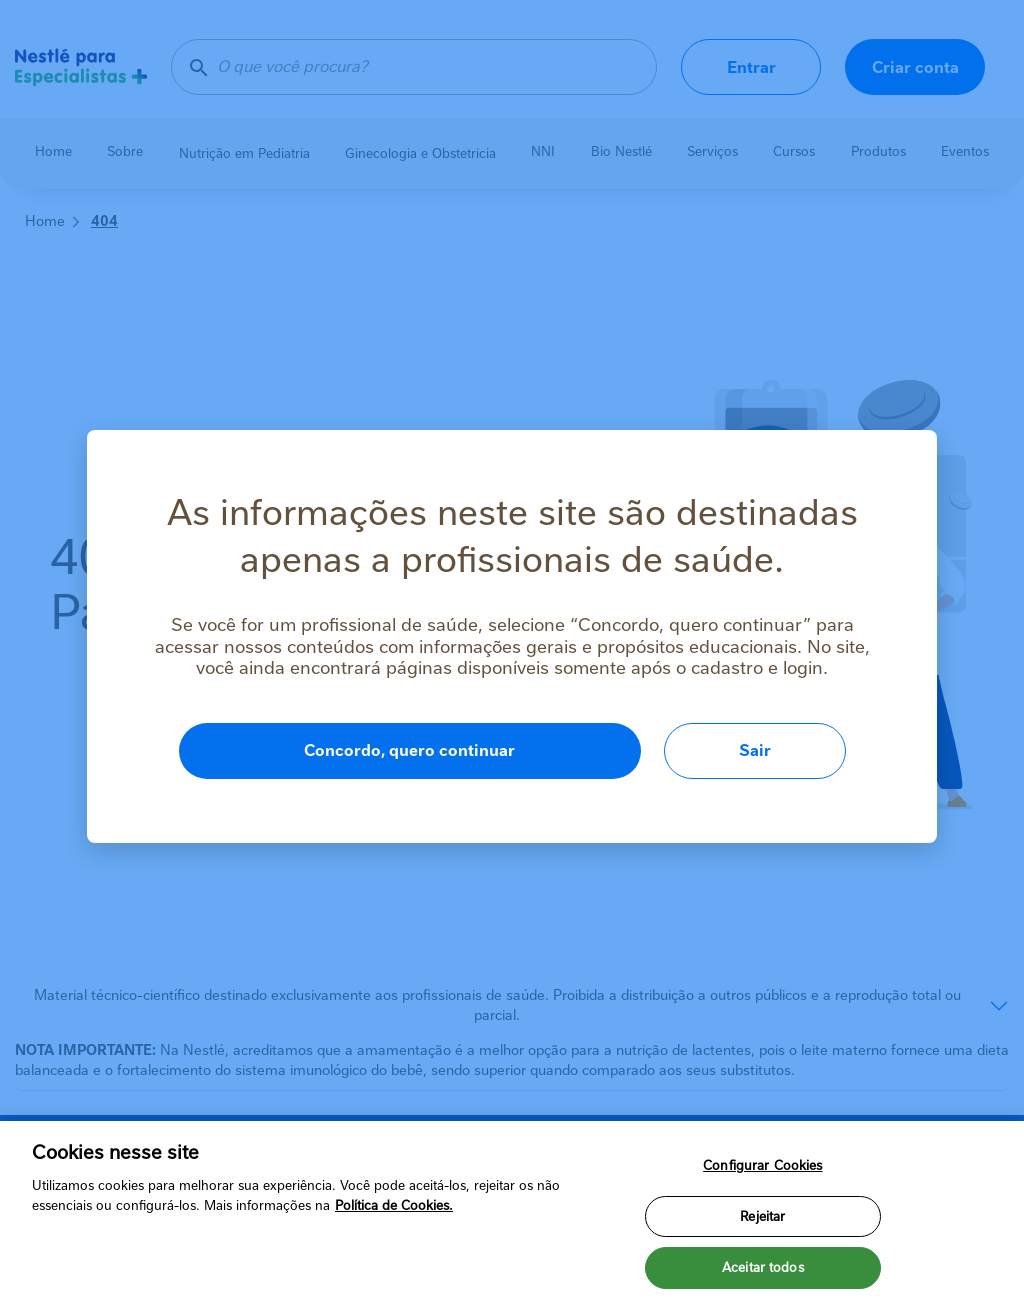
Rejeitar (762, 1216)
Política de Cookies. (394, 1205)
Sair (755, 750)
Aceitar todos (763, 1267)
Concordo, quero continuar (409, 750)
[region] (512, 1215)
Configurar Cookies (762, 1165)
